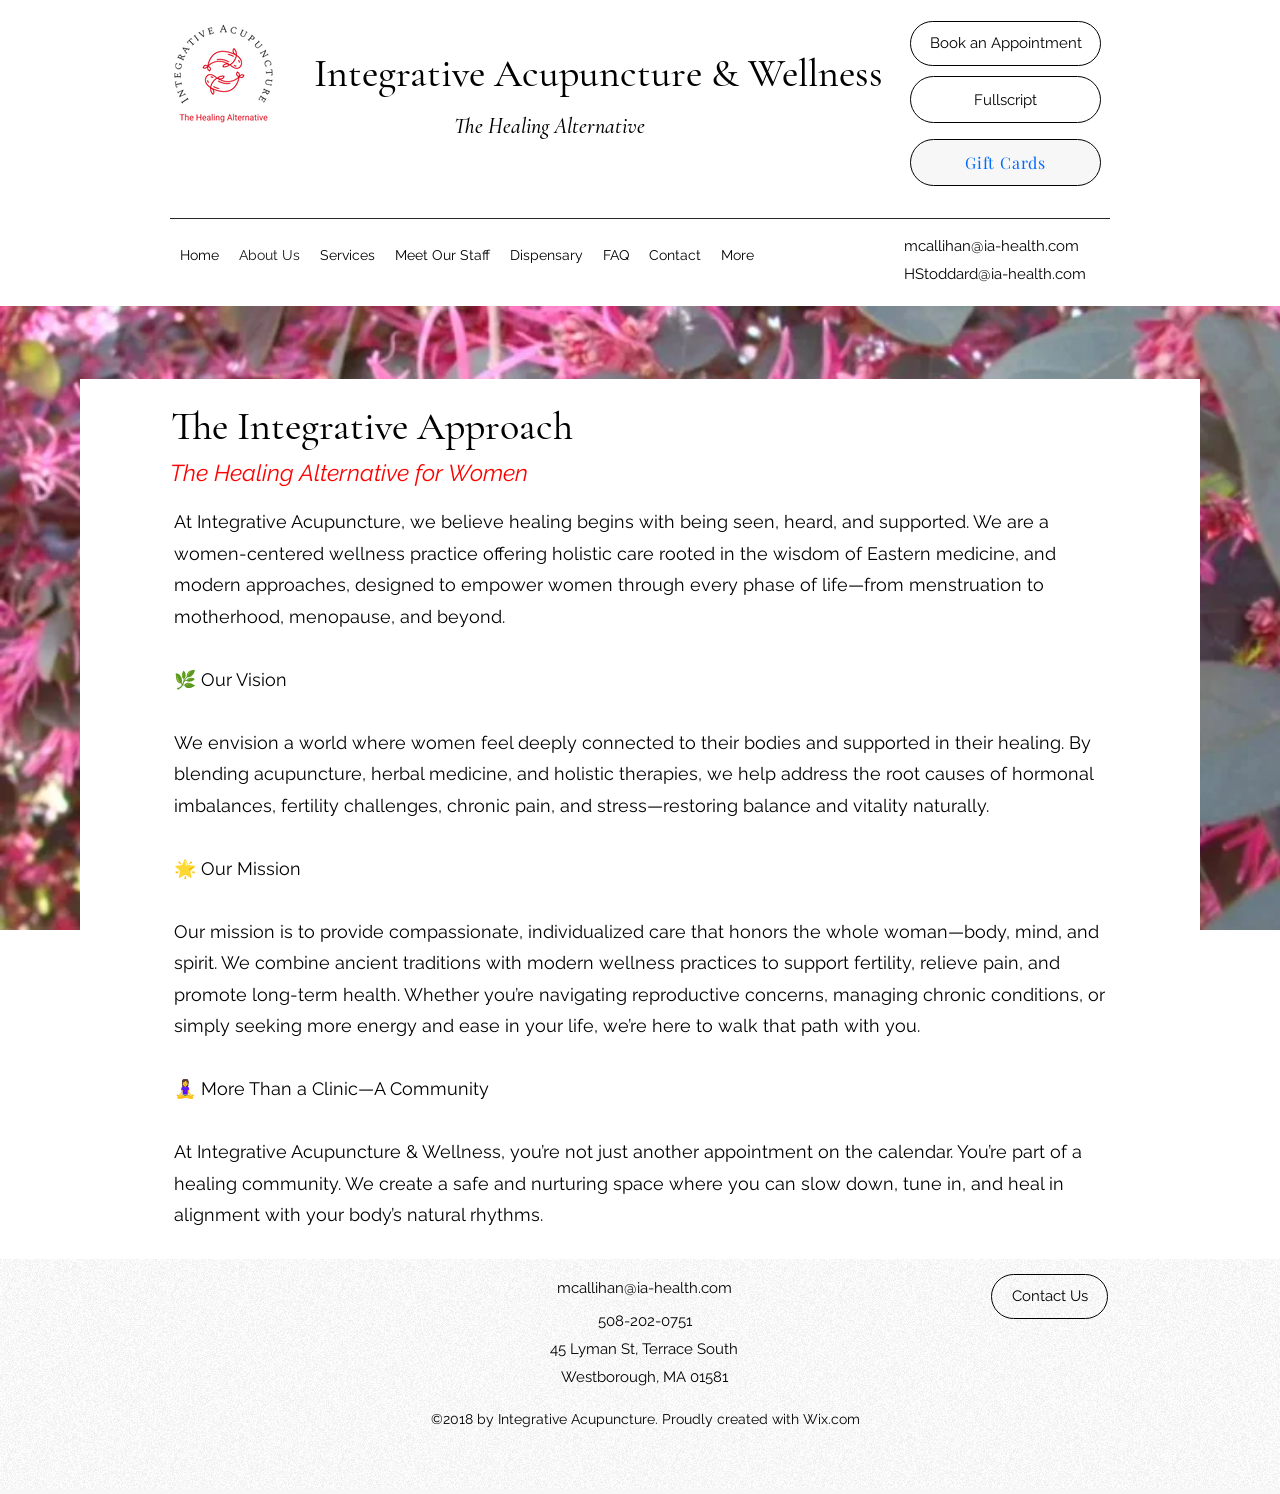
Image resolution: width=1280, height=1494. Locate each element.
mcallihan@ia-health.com (991, 246)
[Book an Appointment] (1005, 43)
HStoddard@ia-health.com (995, 274)
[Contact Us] (1049, 1296)
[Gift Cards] (1005, 162)
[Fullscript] (1005, 99)
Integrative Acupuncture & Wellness (598, 73)
